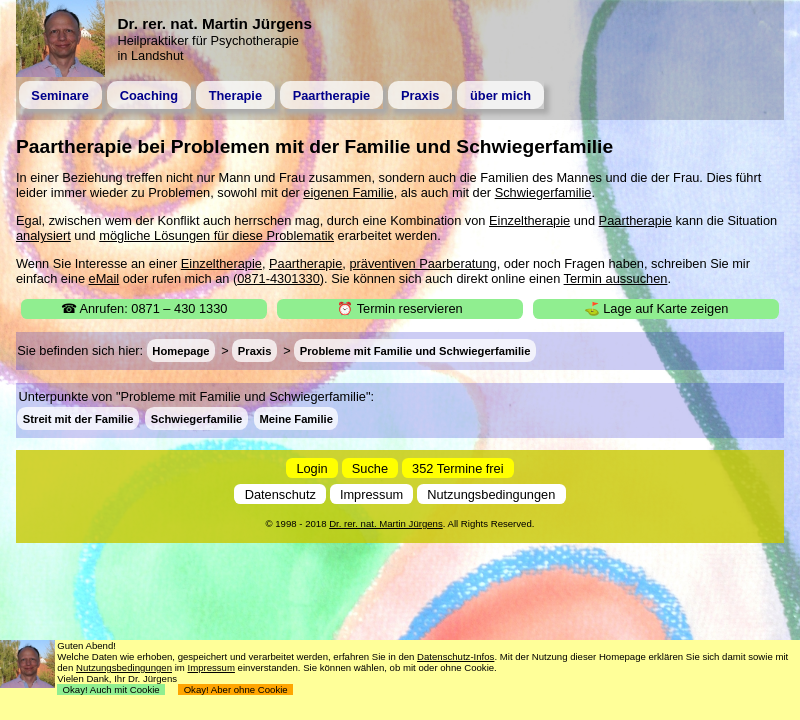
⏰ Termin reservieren (399, 308)
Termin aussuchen (616, 278)
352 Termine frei (458, 467)
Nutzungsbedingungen (491, 493)
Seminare (60, 95)
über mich (500, 95)
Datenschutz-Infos (455, 656)
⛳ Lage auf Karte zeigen (656, 308)
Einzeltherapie (529, 220)
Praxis (420, 95)
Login (311, 467)
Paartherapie (332, 95)
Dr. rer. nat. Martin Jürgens (386, 523)
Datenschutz (280, 493)
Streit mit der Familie (78, 418)
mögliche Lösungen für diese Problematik (216, 235)
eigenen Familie (348, 192)
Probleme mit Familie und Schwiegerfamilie (415, 351)
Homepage (180, 351)
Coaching (149, 95)
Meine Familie (296, 418)
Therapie (235, 95)
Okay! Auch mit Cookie (111, 689)
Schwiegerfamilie (543, 192)
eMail (104, 278)
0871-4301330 (278, 278)
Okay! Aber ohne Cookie (235, 689)
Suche (370, 467)
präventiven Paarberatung (422, 263)
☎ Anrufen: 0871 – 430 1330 (144, 308)
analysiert (43, 235)
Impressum (371, 493)
